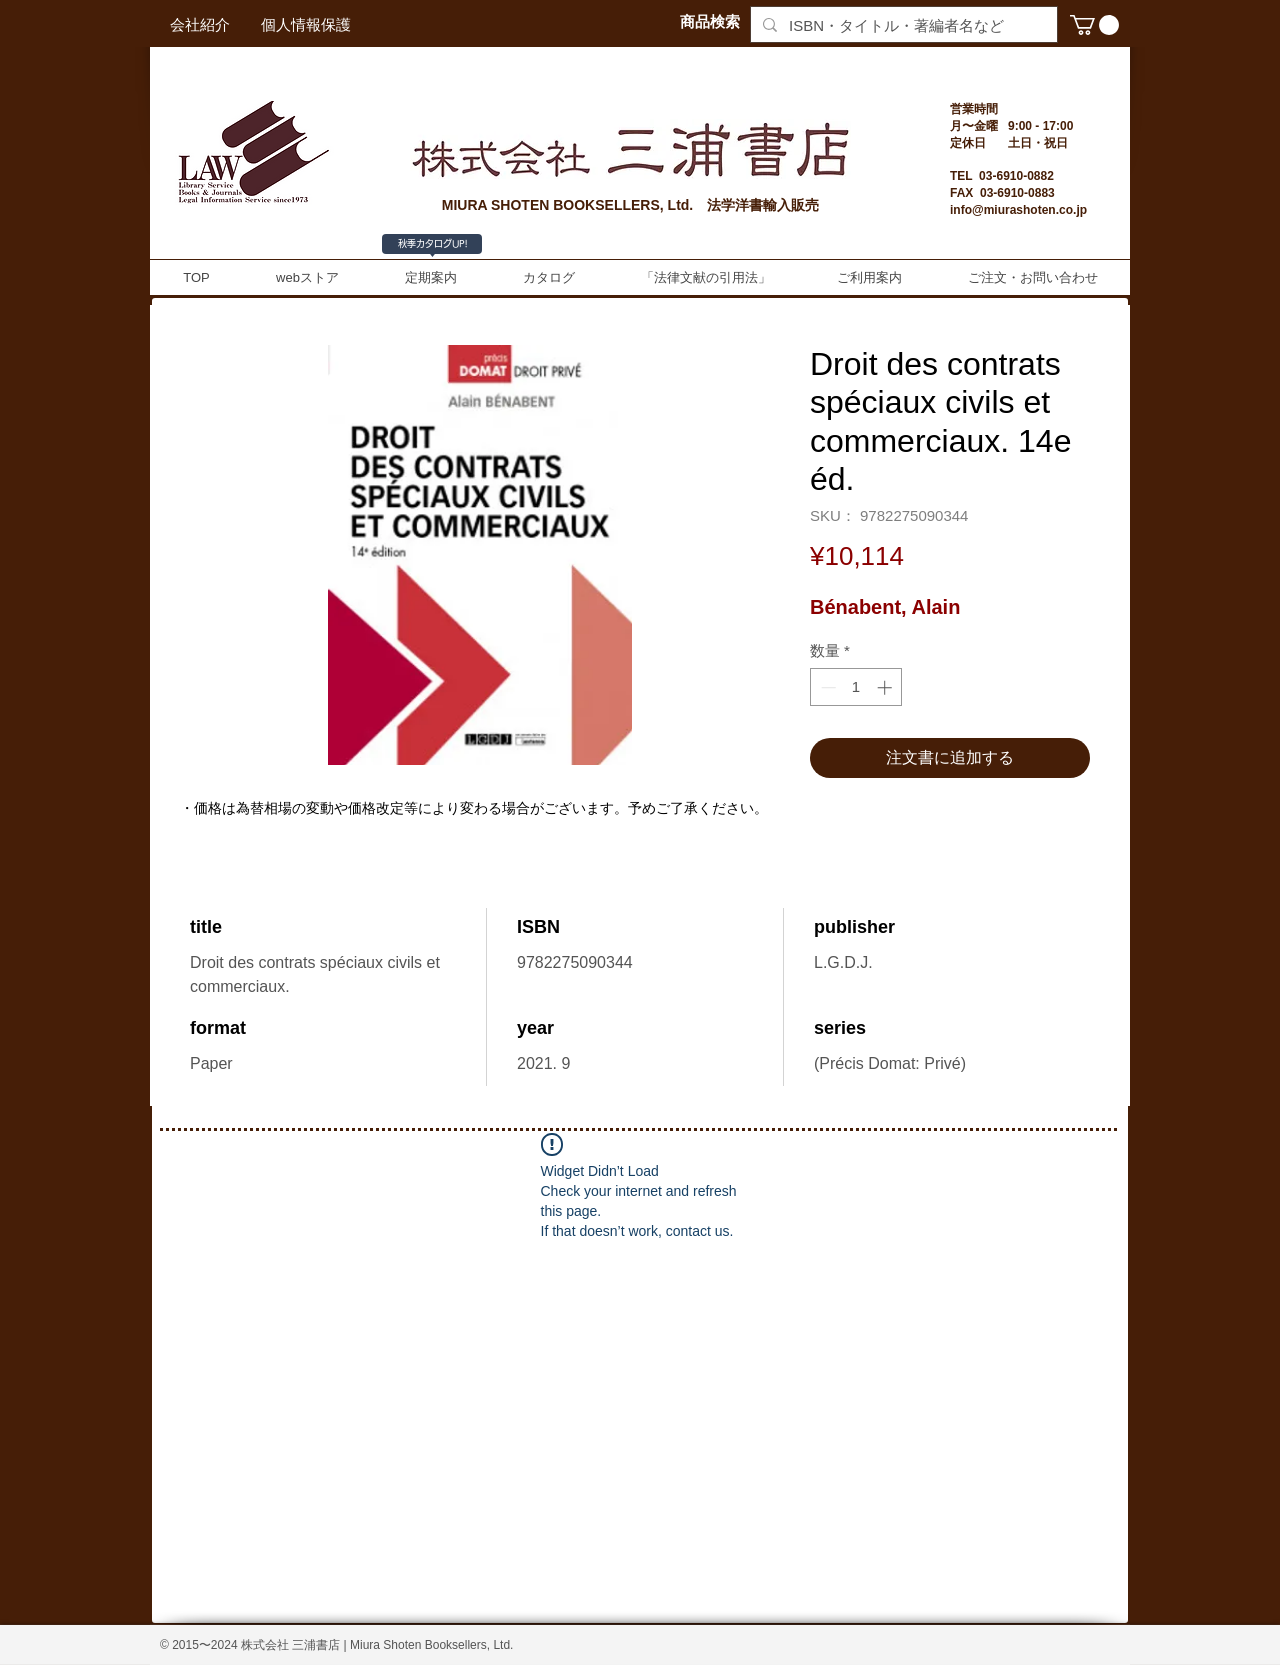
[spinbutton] (856, 687)
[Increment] (886, 687)
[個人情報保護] (306, 24)
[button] (1094, 25)
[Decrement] (826, 687)
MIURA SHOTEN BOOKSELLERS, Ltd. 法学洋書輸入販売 (630, 205)
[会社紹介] (200, 24)
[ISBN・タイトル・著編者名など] (902, 25)
